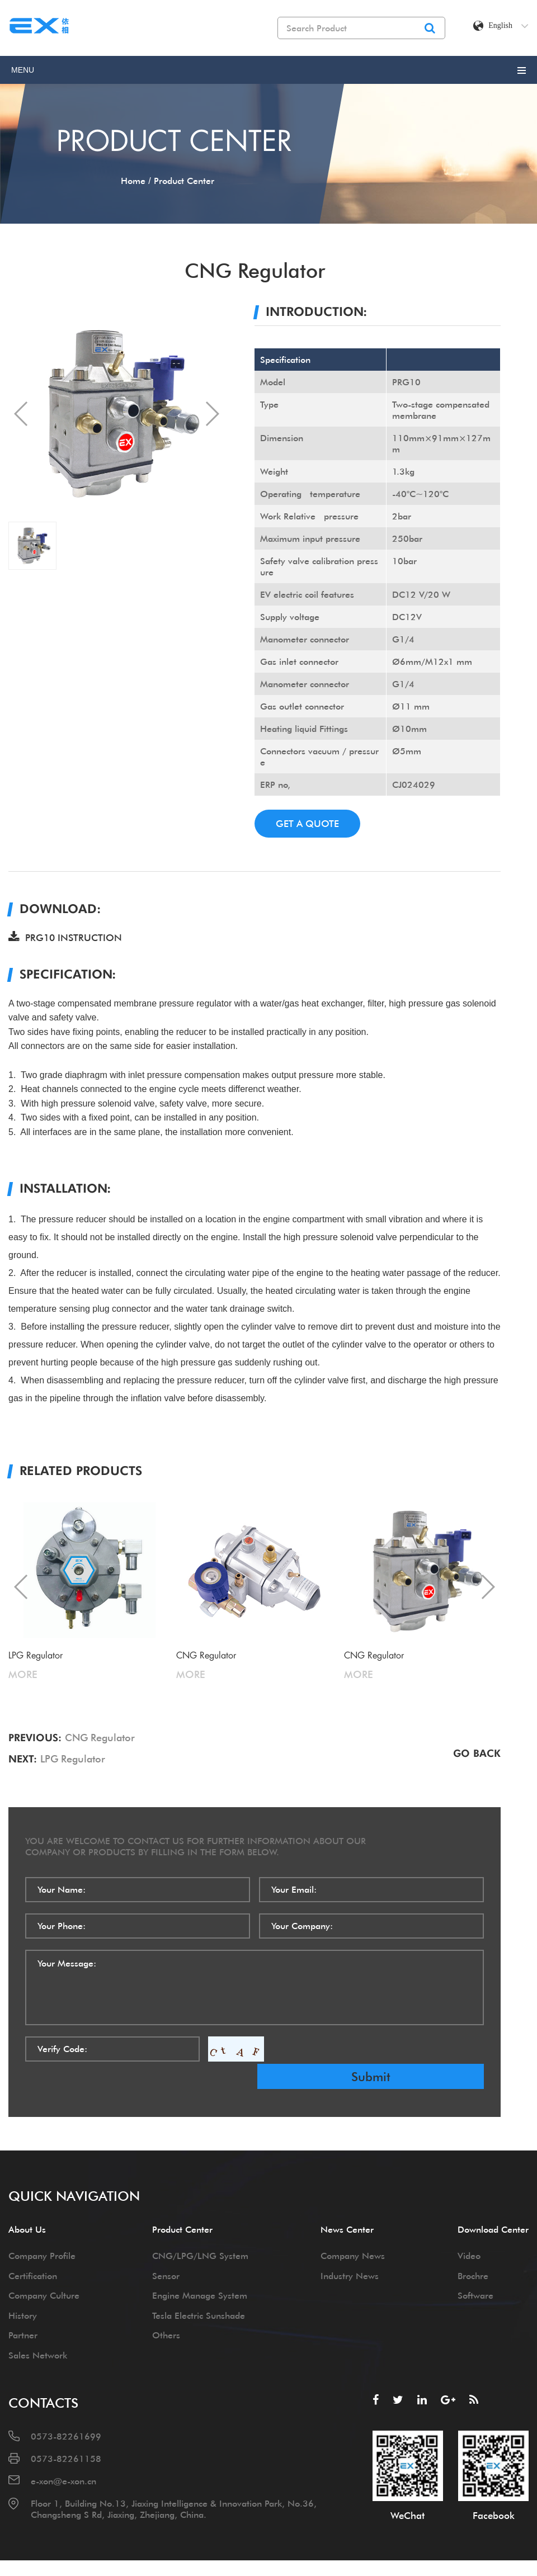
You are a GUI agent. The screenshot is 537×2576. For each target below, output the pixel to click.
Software (475, 2268)
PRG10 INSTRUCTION (65, 937)
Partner (22, 2307)
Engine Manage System (199, 2268)
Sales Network (37, 2327)
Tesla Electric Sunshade (198, 2287)
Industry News (350, 2247)
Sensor (166, 2247)
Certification (32, 2247)
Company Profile (42, 2228)
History (22, 2287)
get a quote (310, 823)
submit (403, 2049)
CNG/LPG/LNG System (200, 2228)
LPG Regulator (72, 1758)
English (508, 26)
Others (166, 2307)
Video (469, 2228)
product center (184, 180)
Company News (353, 2228)
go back (477, 1752)
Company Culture (43, 2268)
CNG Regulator (100, 1737)
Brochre (473, 2247)
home (133, 180)
